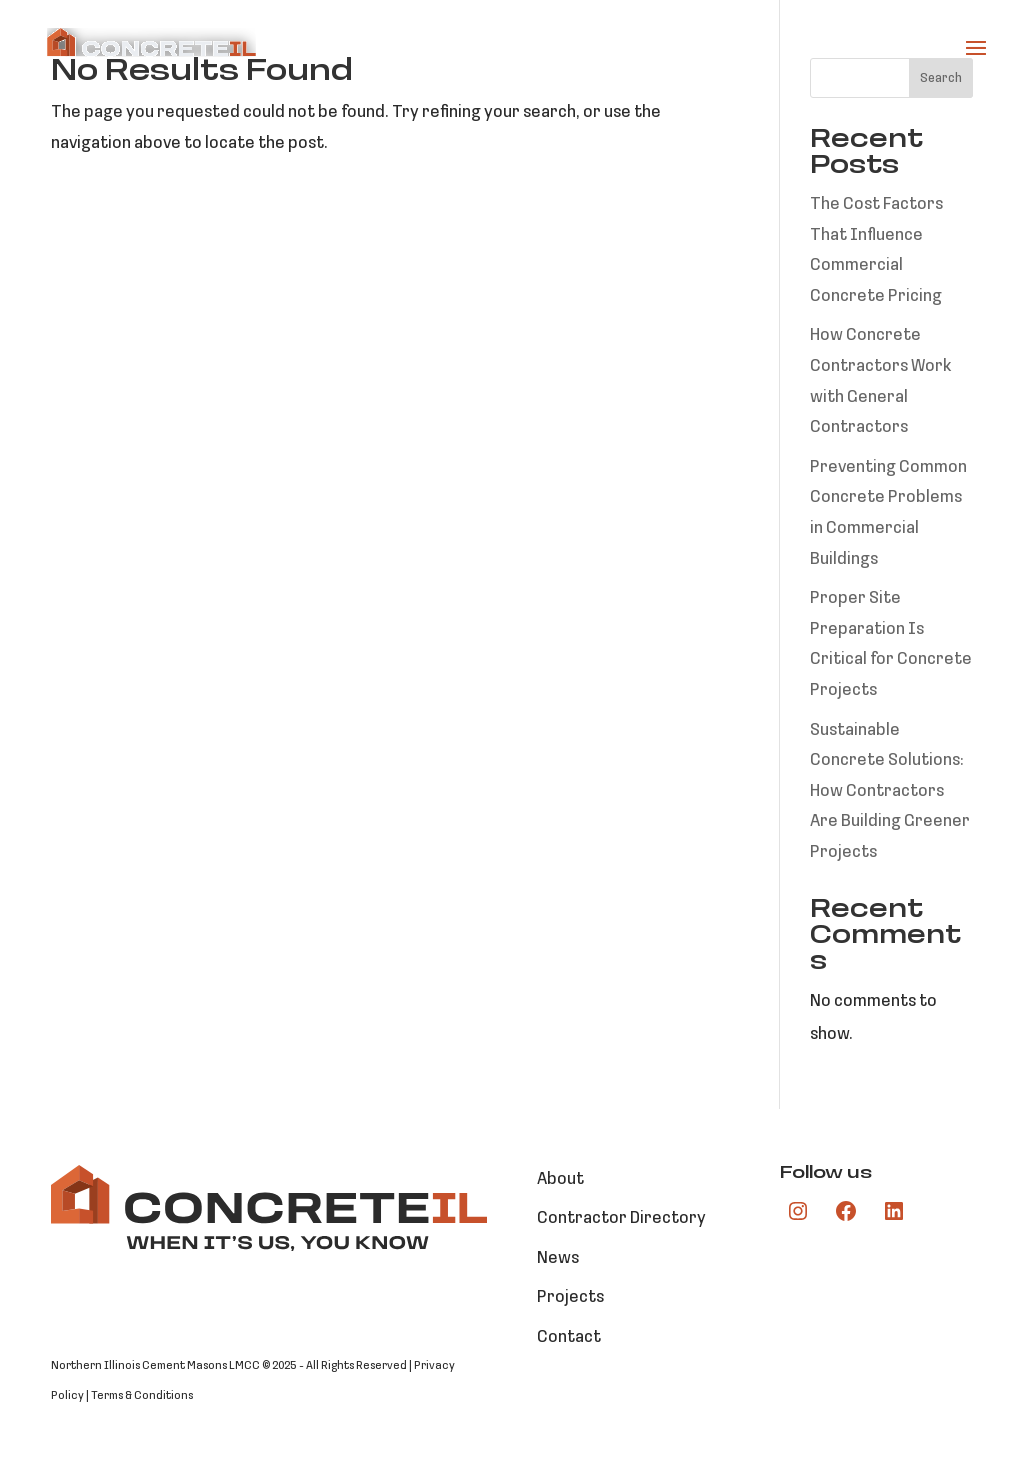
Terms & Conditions (142, 1396)
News (558, 1258)
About (560, 1179)
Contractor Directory (621, 1218)
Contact (569, 1337)
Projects (570, 1297)
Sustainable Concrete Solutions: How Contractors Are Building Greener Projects (890, 791)
